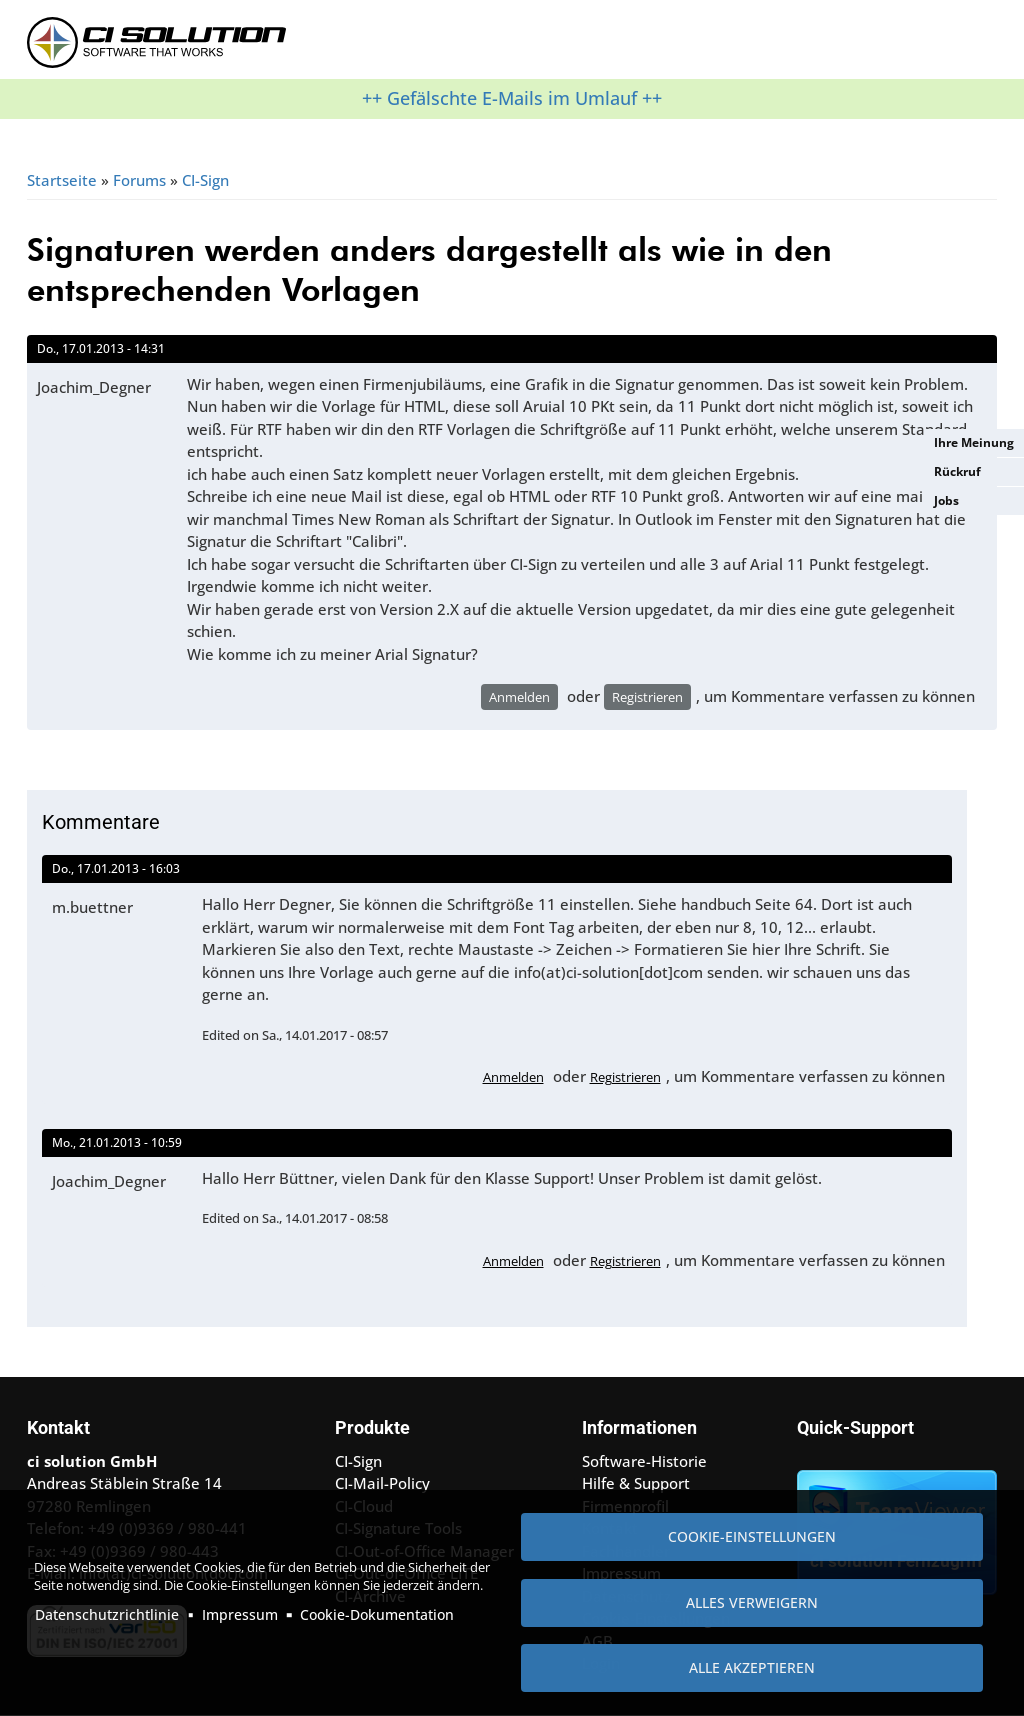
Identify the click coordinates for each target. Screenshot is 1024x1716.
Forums (139, 180)
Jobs (946, 500)
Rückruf (957, 471)
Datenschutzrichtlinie (107, 1614)
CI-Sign (205, 180)
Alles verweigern (752, 1602)
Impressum (240, 1614)
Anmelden (519, 697)
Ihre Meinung (974, 442)
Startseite (62, 180)
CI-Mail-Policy (382, 1483)
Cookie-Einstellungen (752, 1536)
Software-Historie (644, 1461)
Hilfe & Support (636, 1483)
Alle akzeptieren (752, 1667)
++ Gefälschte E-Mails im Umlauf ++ (512, 98)
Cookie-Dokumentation (377, 1614)
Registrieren (647, 697)
